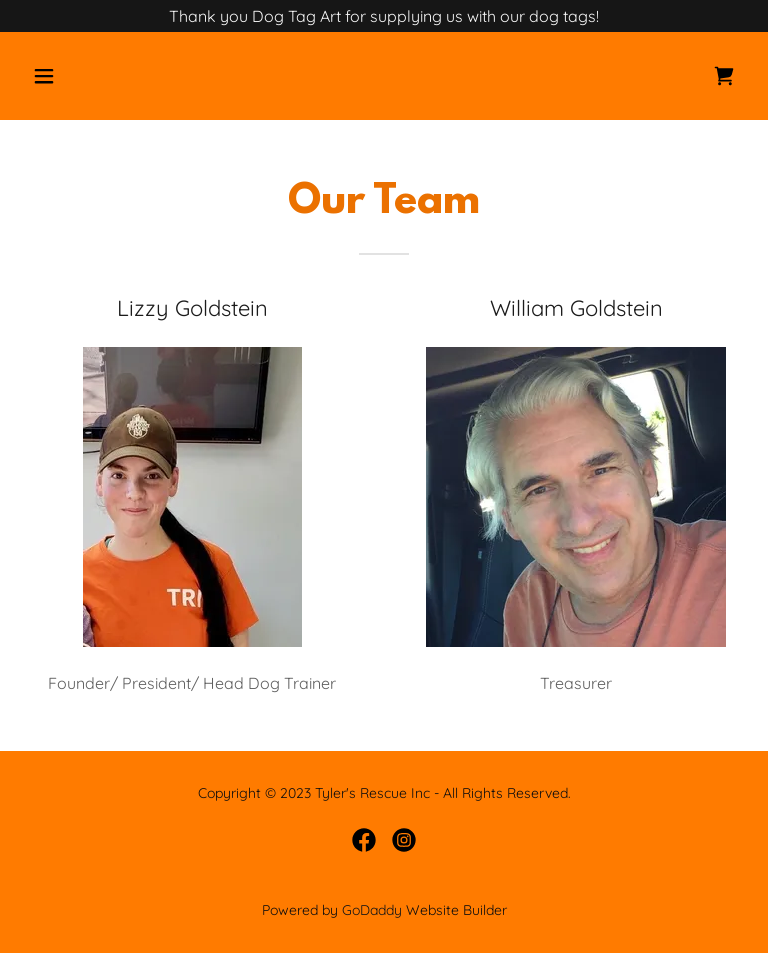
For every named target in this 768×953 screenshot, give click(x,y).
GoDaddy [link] (372, 910)
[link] (724, 76)
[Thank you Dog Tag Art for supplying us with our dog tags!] (384, 16)
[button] (106, 76)
